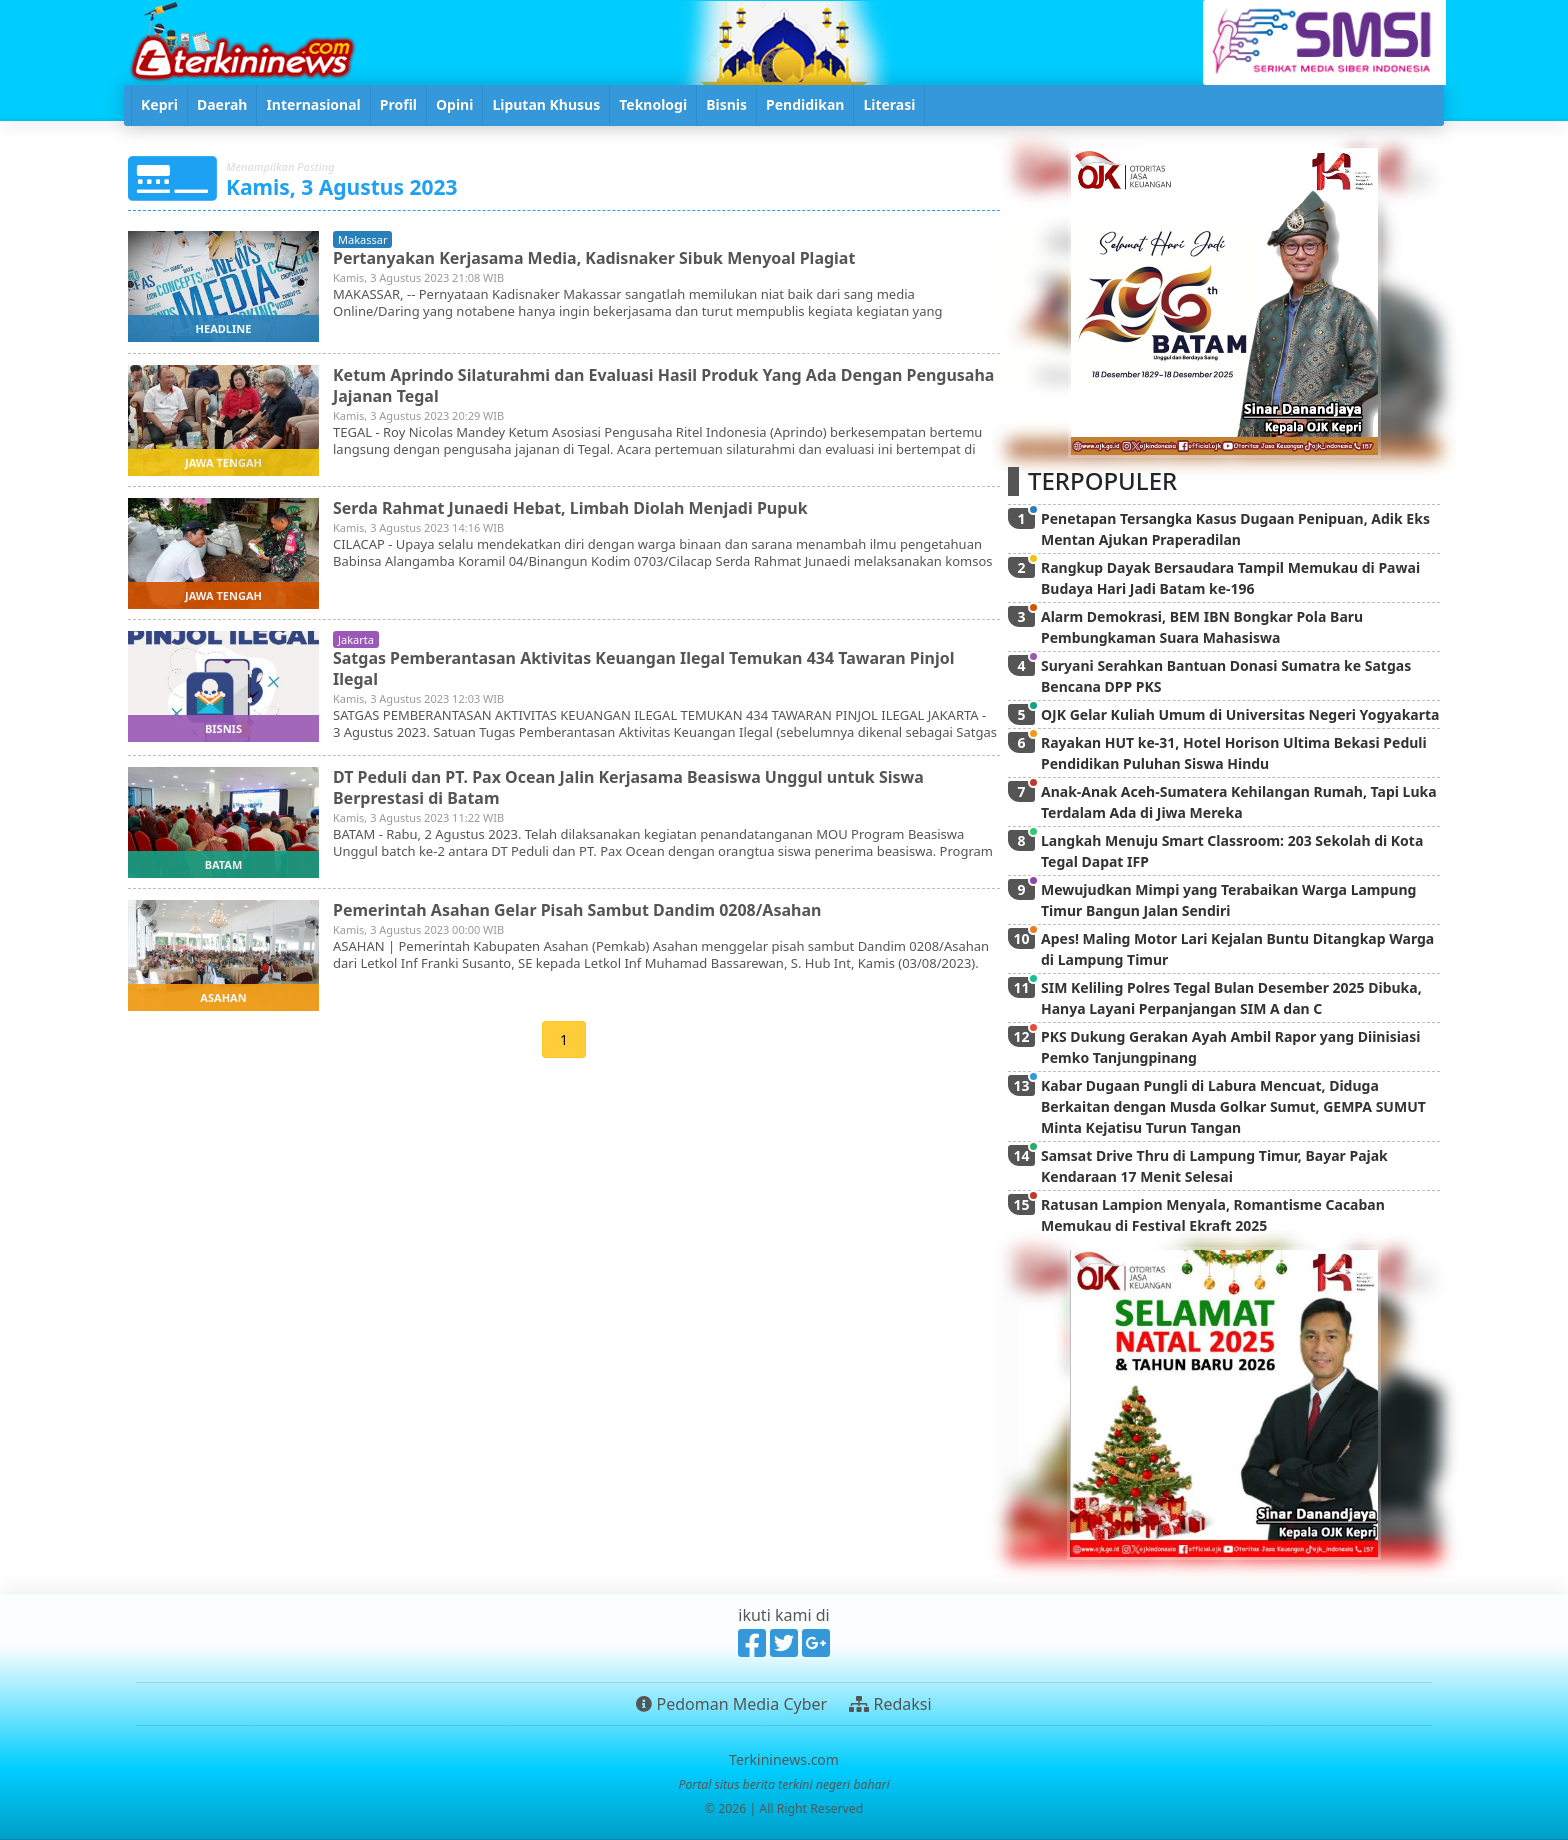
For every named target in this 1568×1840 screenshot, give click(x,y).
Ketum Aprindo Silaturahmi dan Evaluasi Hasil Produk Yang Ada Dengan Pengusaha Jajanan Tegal (664, 385)
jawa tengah (223, 462)
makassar (362, 239)
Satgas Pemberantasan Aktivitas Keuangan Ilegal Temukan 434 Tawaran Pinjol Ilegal (644, 668)
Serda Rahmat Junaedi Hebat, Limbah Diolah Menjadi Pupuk (570, 508)
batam (224, 864)
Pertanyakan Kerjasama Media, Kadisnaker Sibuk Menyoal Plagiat (594, 258)
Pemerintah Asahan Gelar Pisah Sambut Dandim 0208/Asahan (577, 910)
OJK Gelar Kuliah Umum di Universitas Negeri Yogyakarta (1240, 714)
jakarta (356, 639)
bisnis (223, 728)
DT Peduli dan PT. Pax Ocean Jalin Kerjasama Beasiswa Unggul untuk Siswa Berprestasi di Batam (629, 787)
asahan (223, 997)
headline (224, 328)
